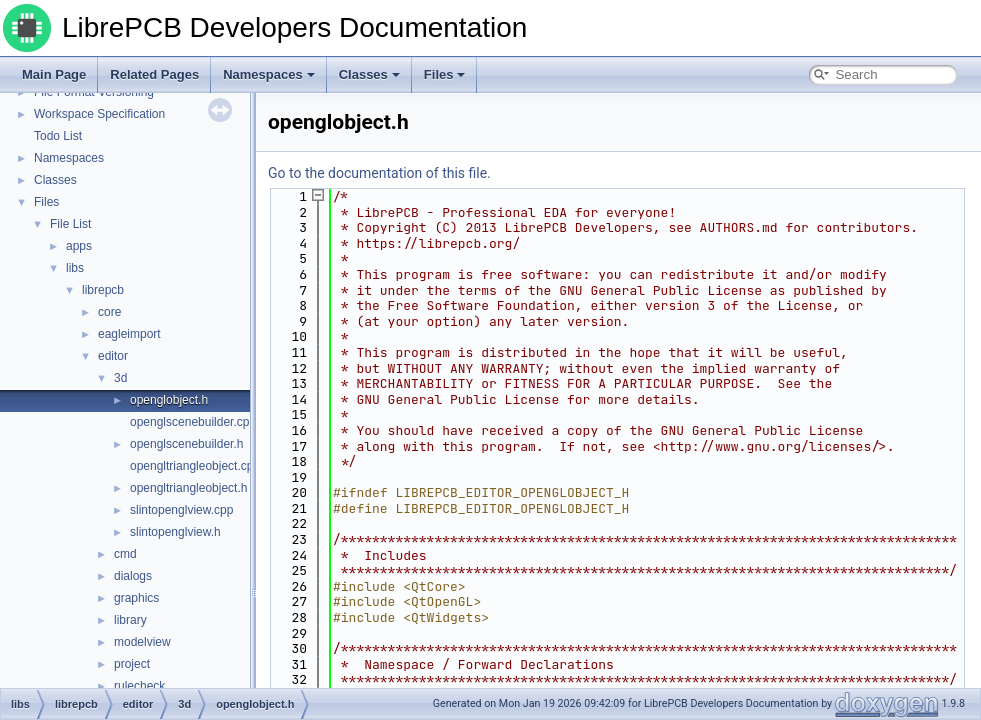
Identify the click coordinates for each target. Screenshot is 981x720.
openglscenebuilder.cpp (193, 422)
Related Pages (154, 74)
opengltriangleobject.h (188, 488)
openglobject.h (169, 400)
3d (120, 378)
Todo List (58, 136)
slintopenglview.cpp (181, 510)
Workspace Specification (99, 114)
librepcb (103, 290)
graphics (136, 598)
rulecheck (139, 686)
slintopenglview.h (175, 532)
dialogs (133, 576)
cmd (125, 554)
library (130, 620)
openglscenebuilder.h (186, 444)
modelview (142, 642)
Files (445, 74)
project (132, 664)
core (109, 312)
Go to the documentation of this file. (379, 173)
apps (79, 246)
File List (70, 224)
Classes (369, 74)
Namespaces (269, 74)
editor (113, 356)
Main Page (54, 74)
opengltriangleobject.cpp (195, 466)
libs (75, 268)
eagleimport (129, 334)
